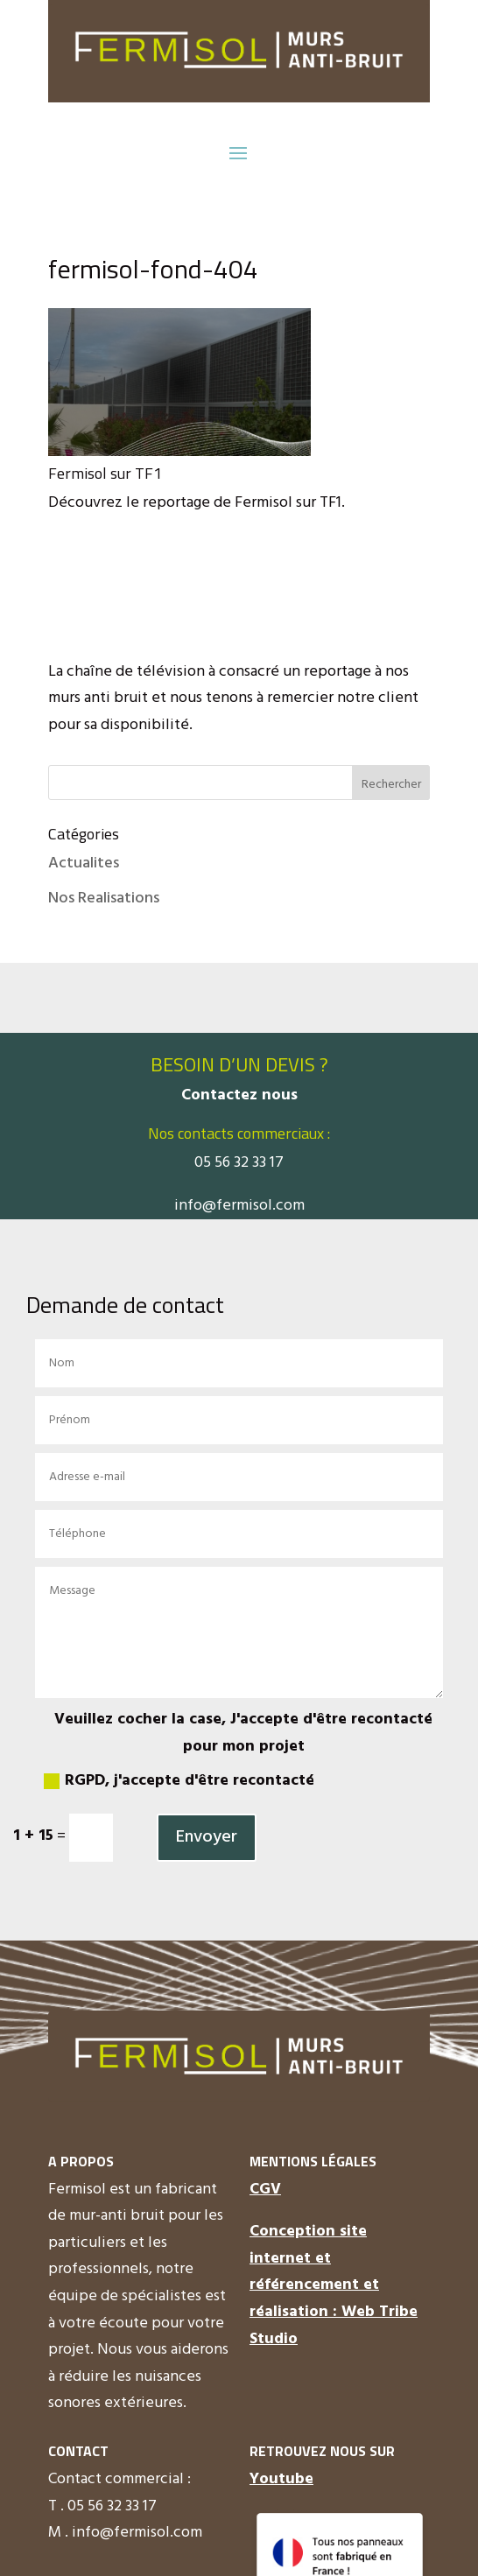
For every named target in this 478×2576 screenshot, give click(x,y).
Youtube (281, 2479)
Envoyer (206, 1837)
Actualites (83, 863)
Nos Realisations (103, 898)
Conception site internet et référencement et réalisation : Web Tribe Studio (334, 2285)
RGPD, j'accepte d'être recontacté (179, 1780)
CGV (265, 2189)
